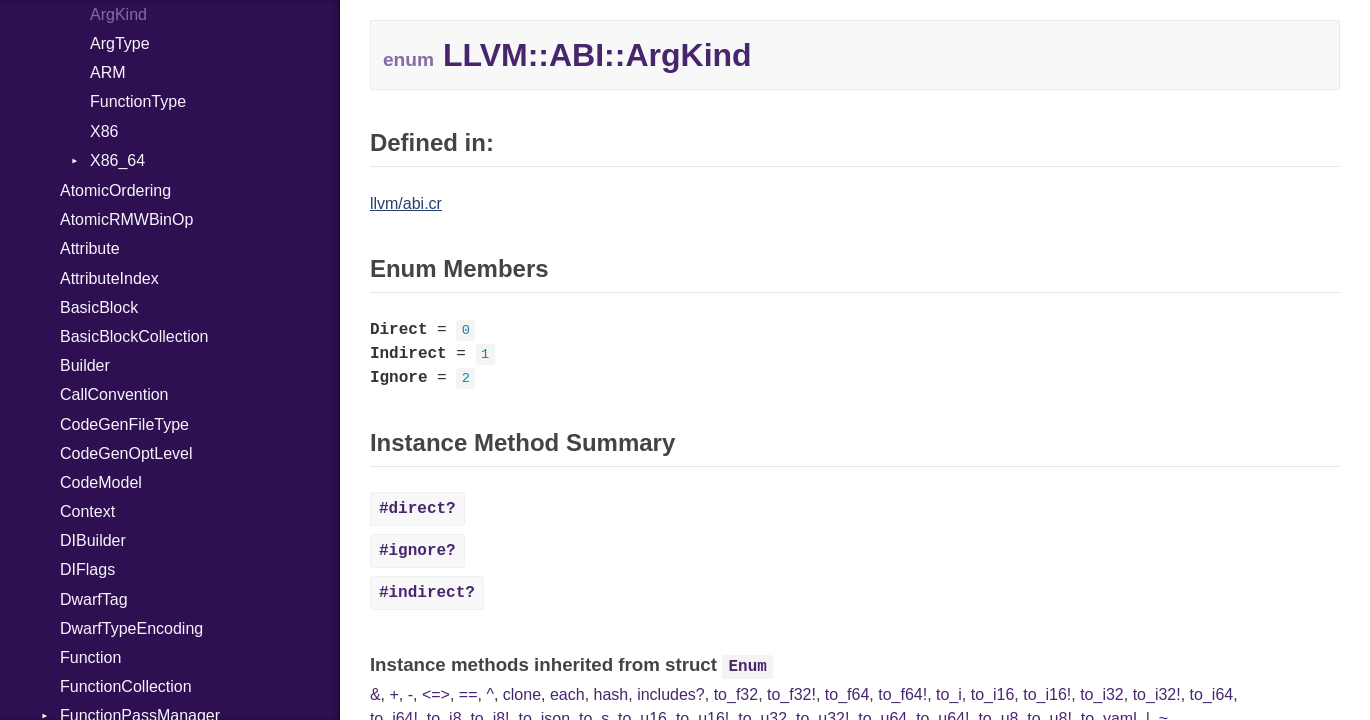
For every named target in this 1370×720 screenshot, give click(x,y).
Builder (85, 365)
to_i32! (1157, 694)
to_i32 (1102, 694)
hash (611, 694)
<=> (436, 694)
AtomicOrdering (115, 190)
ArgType (120, 43)
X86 (104, 131)
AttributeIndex (109, 278)
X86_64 (117, 160)
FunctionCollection (126, 686)
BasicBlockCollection (134, 336)
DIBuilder (93, 540)
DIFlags (87, 569)
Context (87, 511)
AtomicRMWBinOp (126, 219)
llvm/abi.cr (406, 203)
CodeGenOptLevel (126, 453)
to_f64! (902, 694)
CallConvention (114, 394)
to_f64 (847, 694)
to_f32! (791, 694)
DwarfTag (94, 599)
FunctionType (138, 101)
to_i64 (1212, 694)
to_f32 (736, 694)
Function (90, 657)
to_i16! (1047, 694)
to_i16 (993, 694)
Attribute (90, 248)
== (468, 694)
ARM (108, 72)
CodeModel (101, 482)
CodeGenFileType (124, 424)
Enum (748, 667)
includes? (671, 694)
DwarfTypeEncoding (131, 628)
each (567, 694)
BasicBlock (99, 307)
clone (522, 694)
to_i (949, 694)
